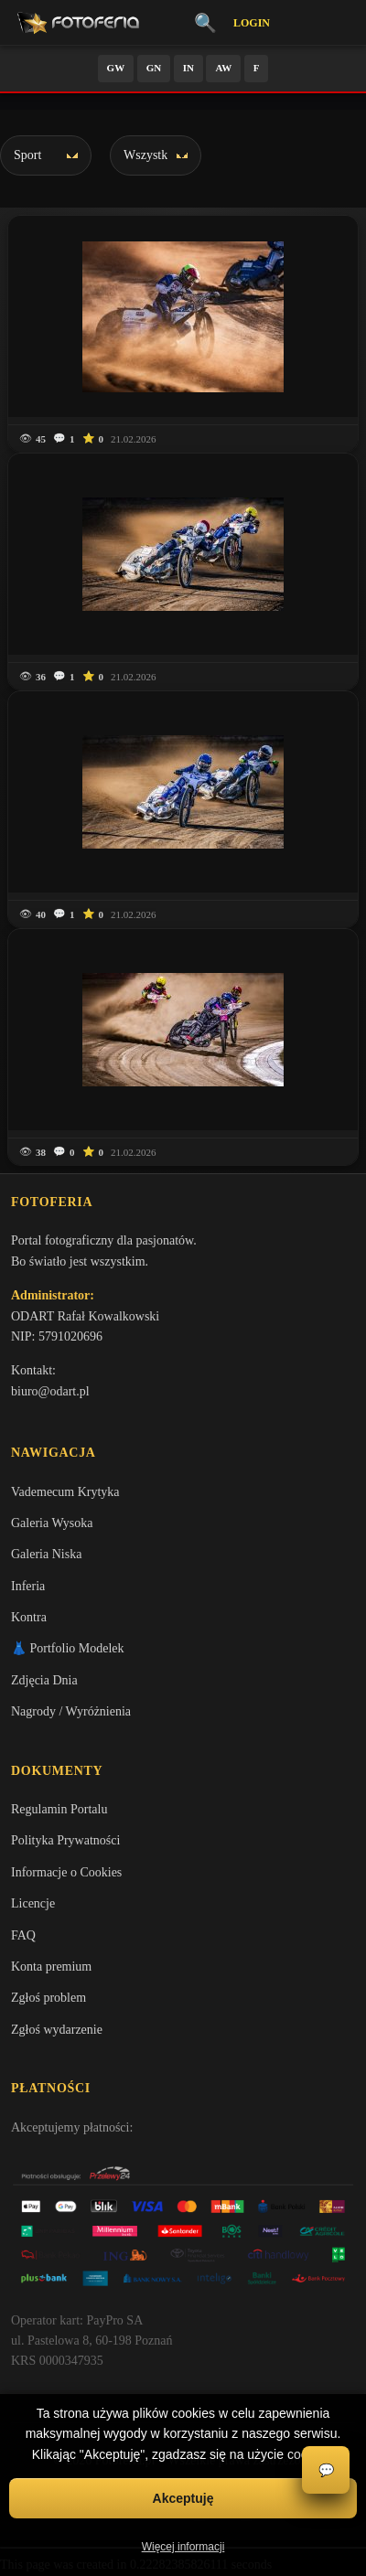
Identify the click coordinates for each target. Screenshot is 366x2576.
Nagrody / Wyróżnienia (71, 1711)
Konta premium (51, 1966)
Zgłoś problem (48, 1997)
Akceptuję (183, 2498)
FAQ (23, 1935)
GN (154, 67)
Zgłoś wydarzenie (56, 2029)
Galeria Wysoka (51, 1523)
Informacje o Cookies (66, 1872)
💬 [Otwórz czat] (326, 2470)
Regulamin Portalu (59, 1809)
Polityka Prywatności (65, 1840)
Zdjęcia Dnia (44, 1680)
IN (188, 67)
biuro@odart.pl (50, 1391)
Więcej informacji (183, 2546)
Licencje (33, 1903)
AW (223, 67)
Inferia (28, 1586)
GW (116, 67)
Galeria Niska (46, 1554)
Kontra (29, 1617)
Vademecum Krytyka (65, 1492)
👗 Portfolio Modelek (67, 1648)
